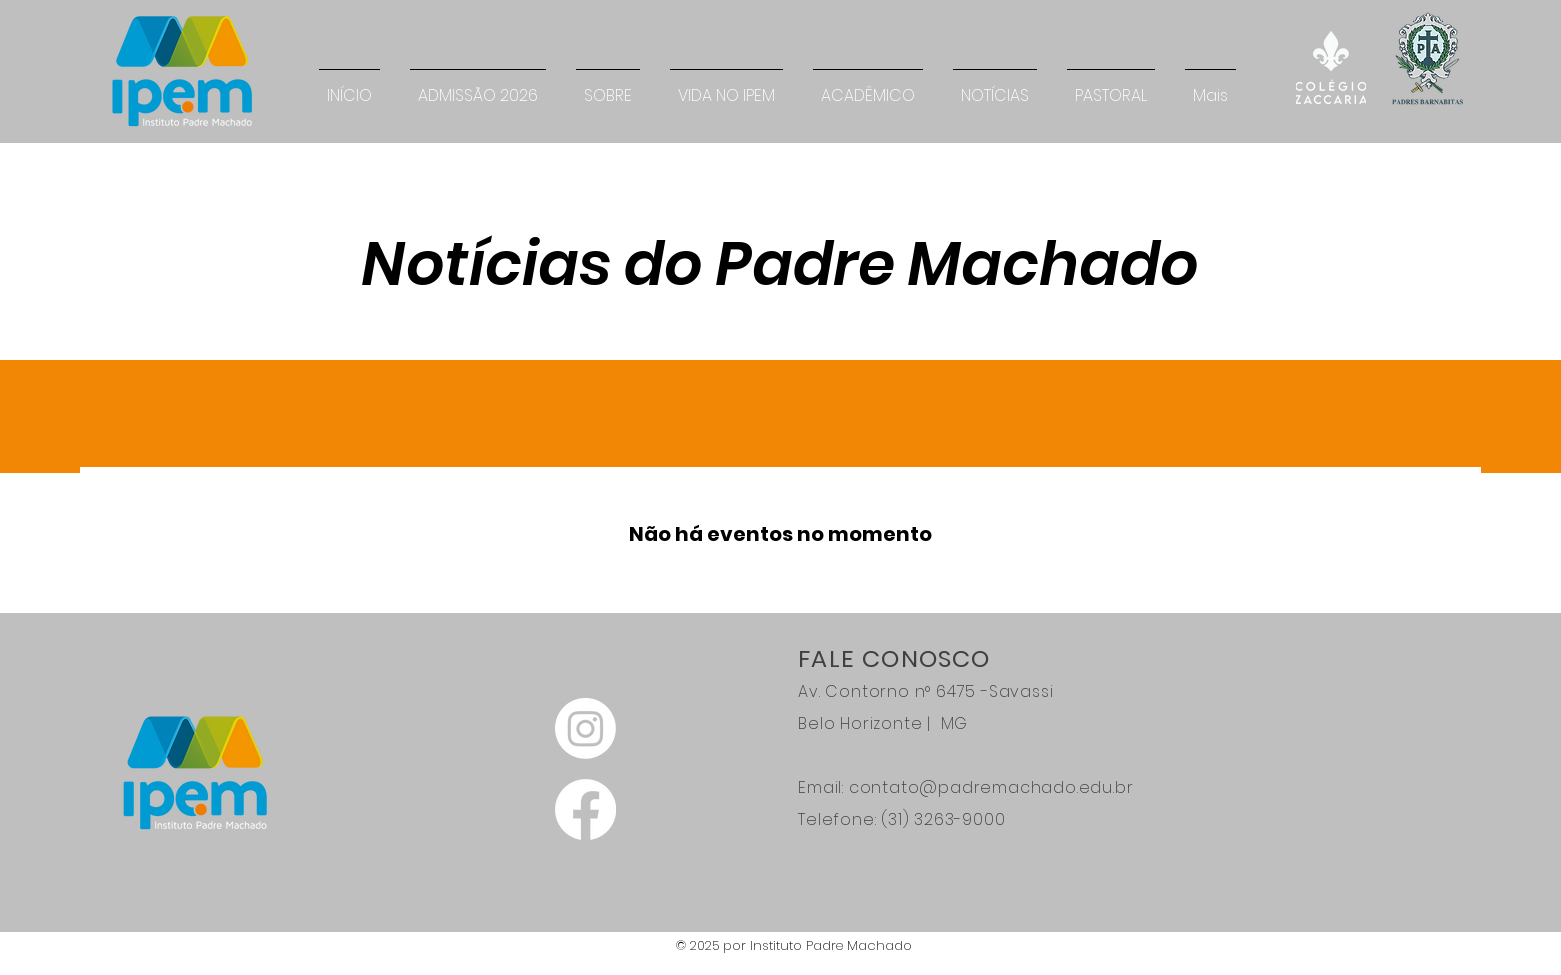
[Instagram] (585, 728)
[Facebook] (585, 809)
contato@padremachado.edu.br (991, 787)
